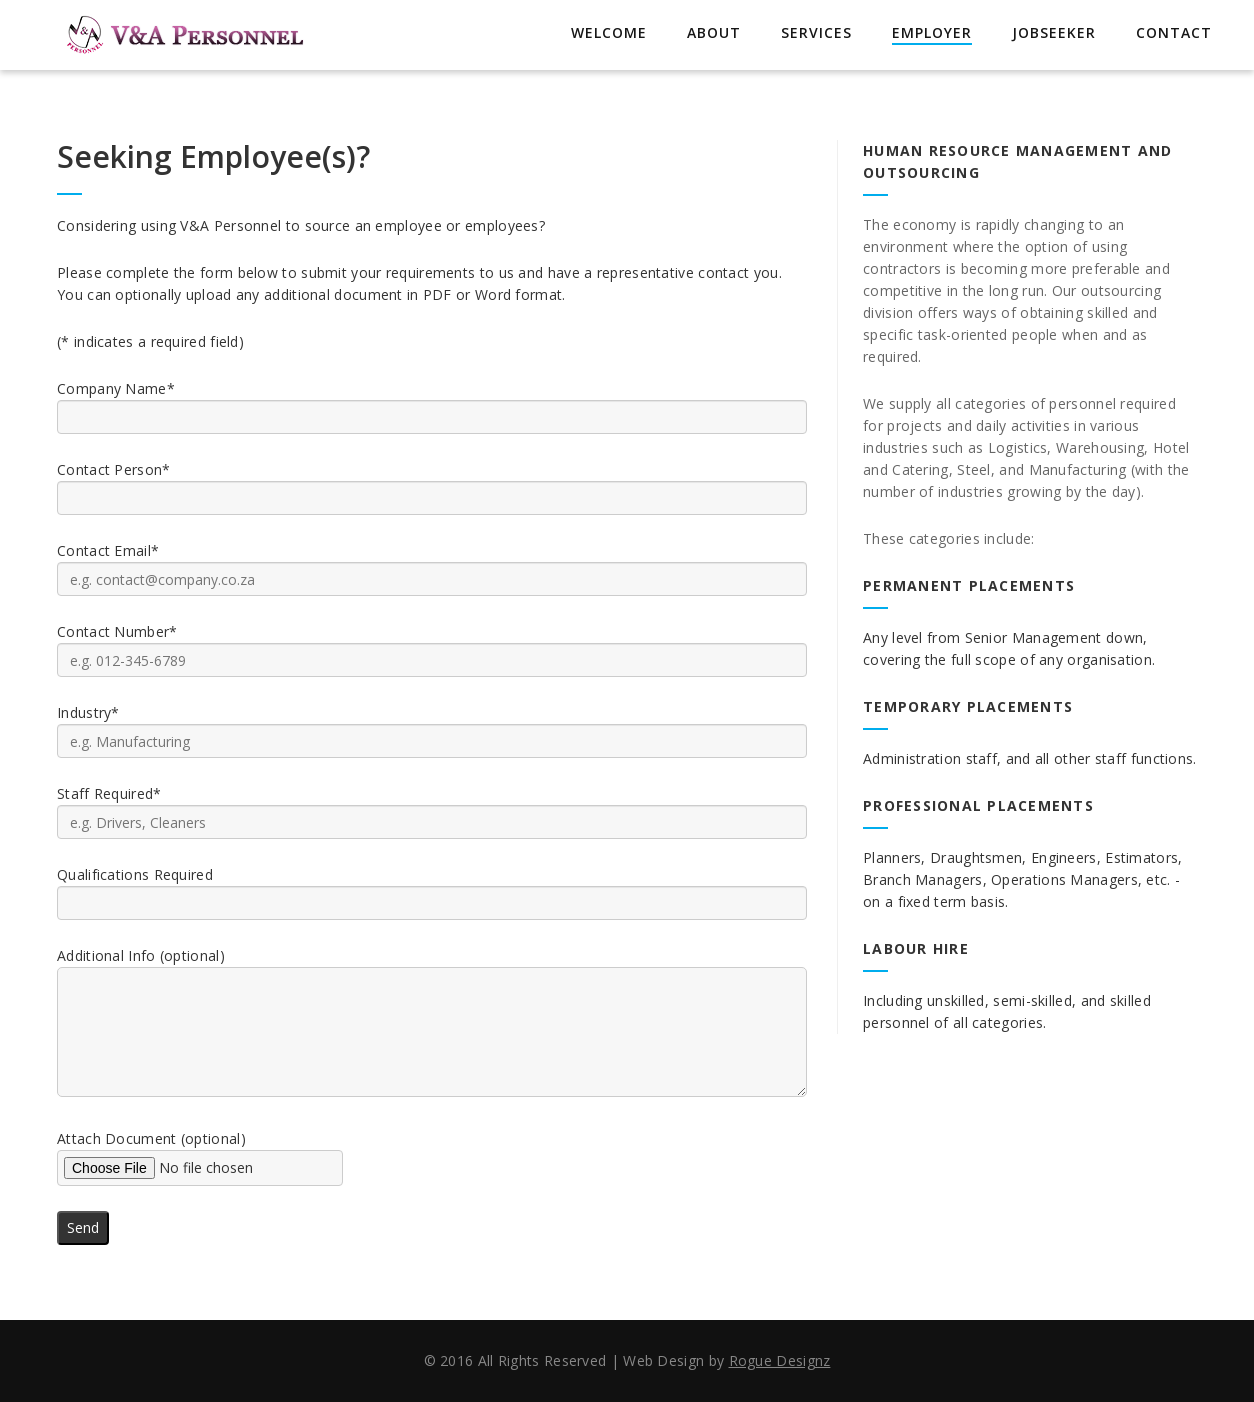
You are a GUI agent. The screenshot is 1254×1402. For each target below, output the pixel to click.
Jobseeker (1054, 32)
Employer (932, 32)
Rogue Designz (780, 1360)
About (714, 32)
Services (816, 32)
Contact (1174, 32)
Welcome (609, 32)
